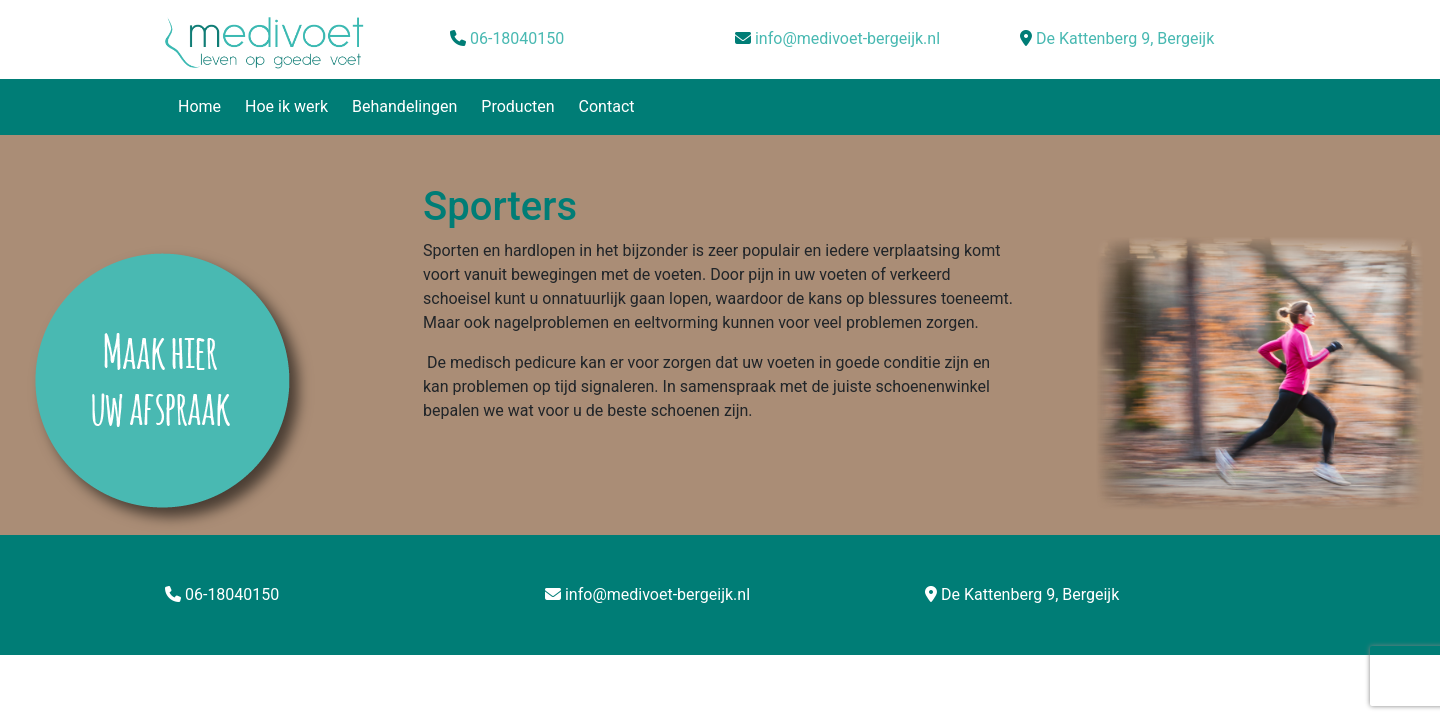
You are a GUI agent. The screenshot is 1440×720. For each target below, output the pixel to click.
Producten (517, 106)
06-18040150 (517, 38)
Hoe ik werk (286, 106)
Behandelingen (404, 106)
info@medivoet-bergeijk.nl (847, 38)
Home (199, 106)
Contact (607, 106)
